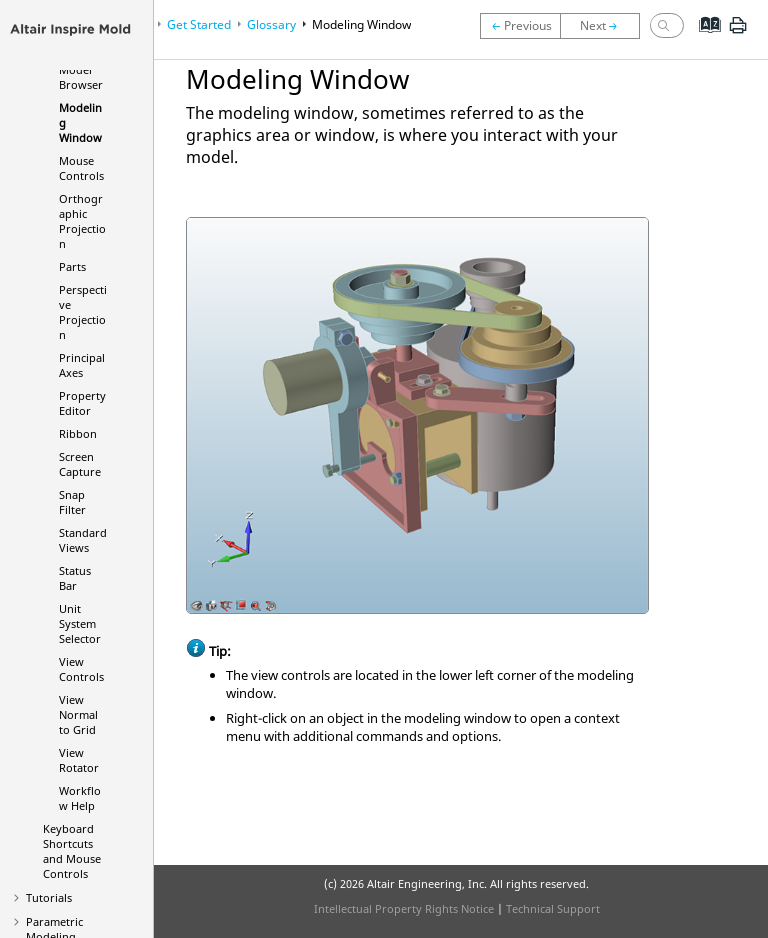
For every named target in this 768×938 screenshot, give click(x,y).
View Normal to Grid (78, 714)
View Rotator (79, 760)
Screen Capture (80, 464)
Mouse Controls (81, 168)
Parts (72, 266)
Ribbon (78, 433)
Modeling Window (361, 24)
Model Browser (81, 77)
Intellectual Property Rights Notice (404, 908)
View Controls (81, 669)
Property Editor (82, 403)
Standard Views (83, 540)
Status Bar (75, 578)
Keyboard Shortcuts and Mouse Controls (72, 851)
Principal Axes (82, 365)
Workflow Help (80, 798)
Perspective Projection (83, 312)
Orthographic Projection (82, 221)
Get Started (199, 24)
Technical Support (553, 908)
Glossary (271, 24)
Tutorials (49, 897)
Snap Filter (72, 502)
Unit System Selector (80, 623)
